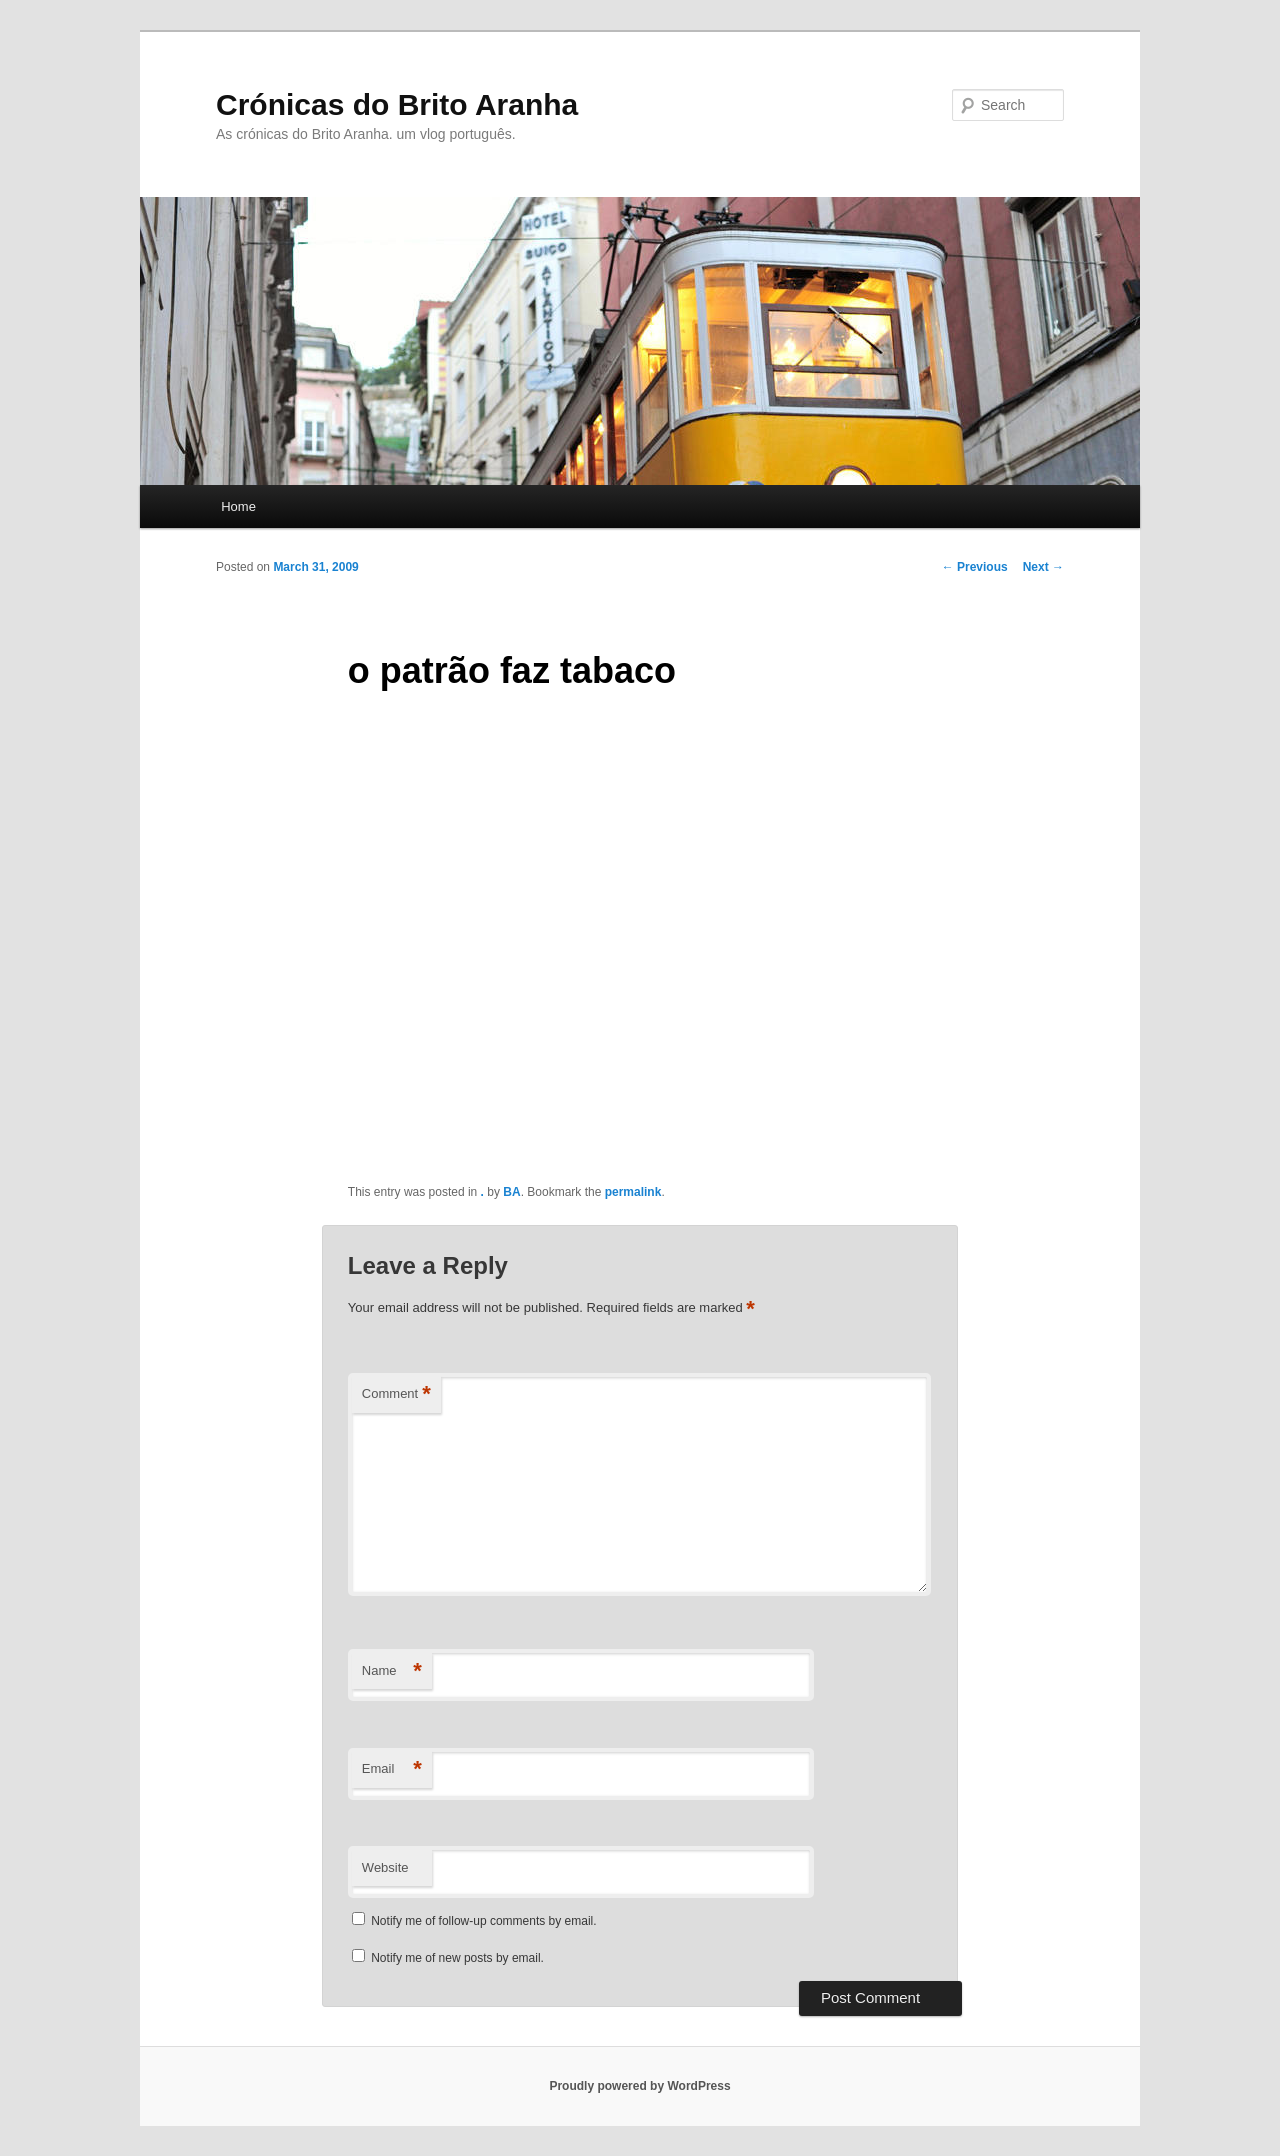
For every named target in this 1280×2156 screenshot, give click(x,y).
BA (511, 1192)
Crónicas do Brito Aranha (397, 104)
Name (392, 1671)
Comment (396, 1394)
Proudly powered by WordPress (639, 2086)
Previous (975, 567)
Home (238, 506)
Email (392, 1769)
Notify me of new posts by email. (457, 1958)
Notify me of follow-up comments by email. (483, 1921)
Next (1043, 567)
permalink (633, 1192)
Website (385, 1867)
